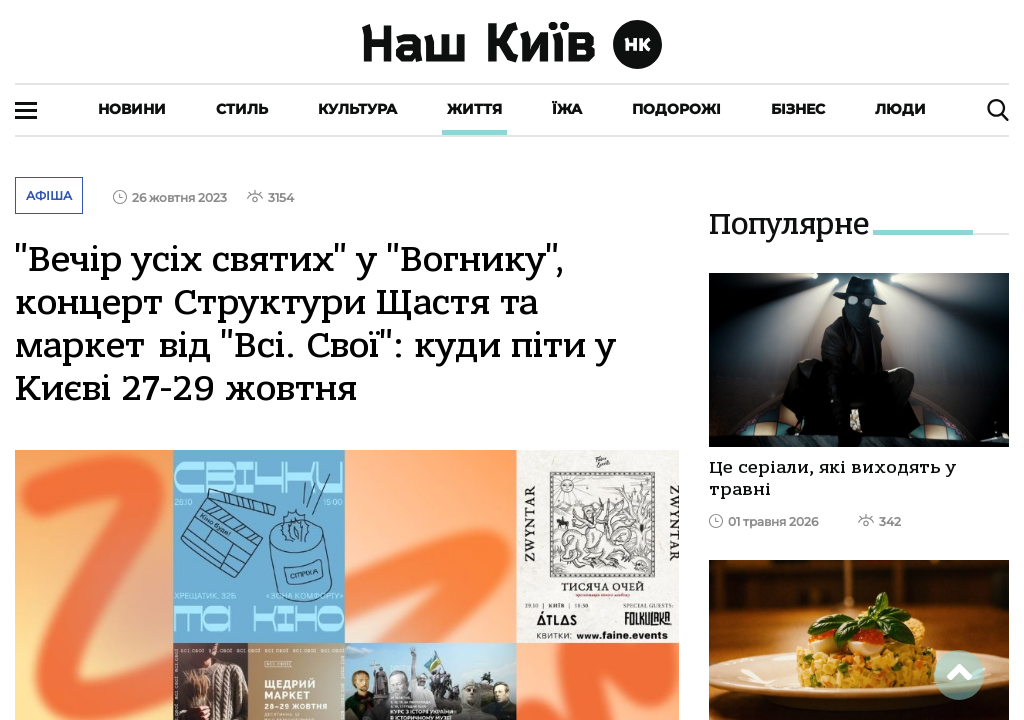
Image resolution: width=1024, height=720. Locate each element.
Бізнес (798, 109)
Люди (900, 109)
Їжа (567, 109)
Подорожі (676, 109)
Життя (474, 109)
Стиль (242, 109)
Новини (132, 109)
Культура (357, 109)
